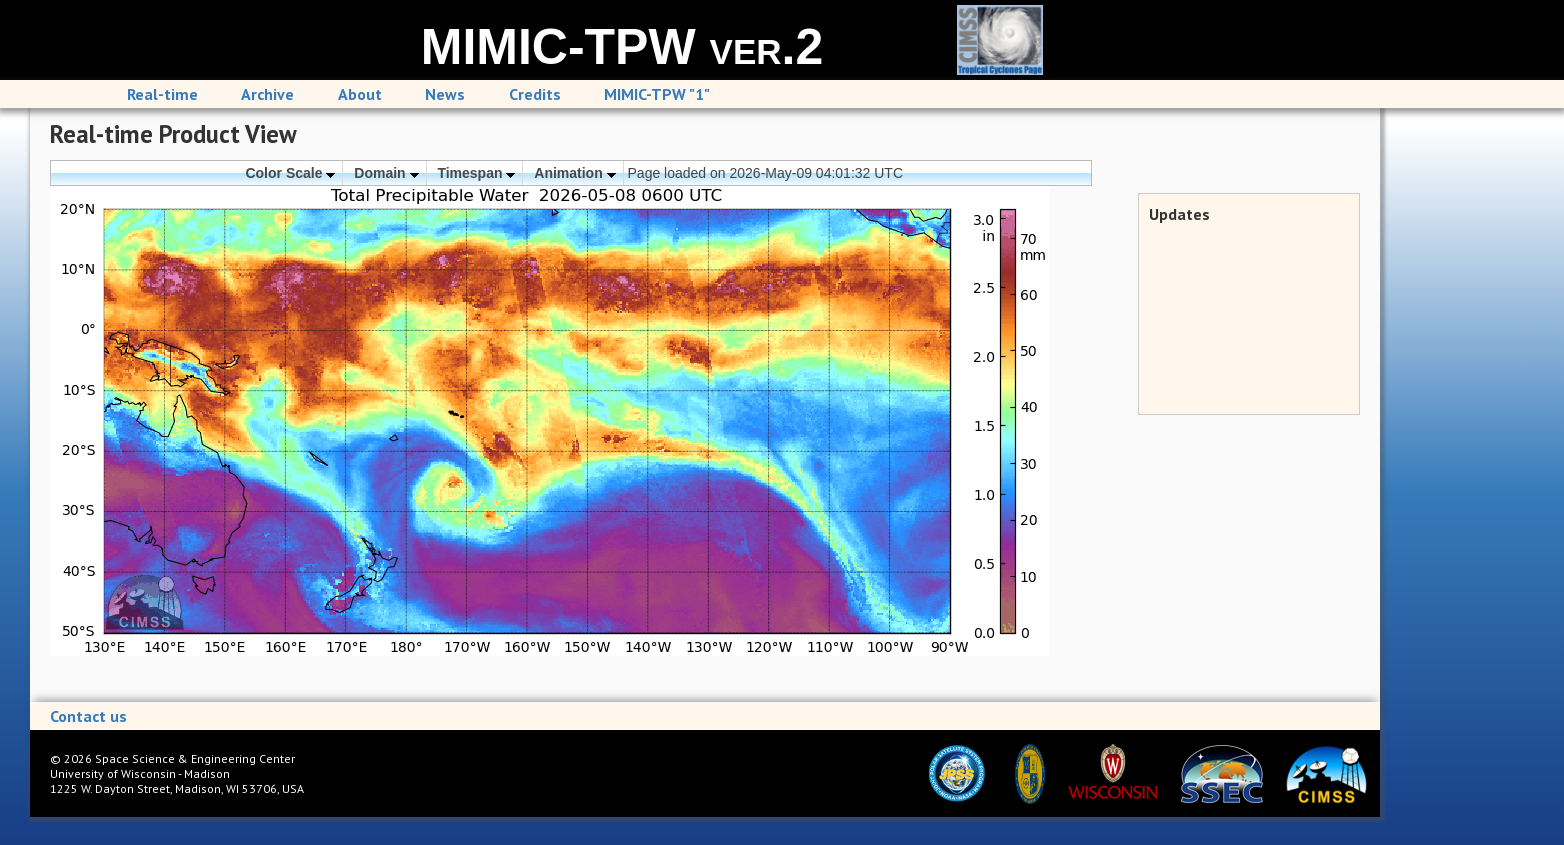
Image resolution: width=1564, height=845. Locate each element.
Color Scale (290, 173)
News (445, 94)
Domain (386, 173)
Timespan (476, 173)
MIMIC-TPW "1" (657, 94)
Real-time (162, 94)
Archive (267, 94)
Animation (574, 173)
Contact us (88, 716)
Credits (535, 94)
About (360, 94)
